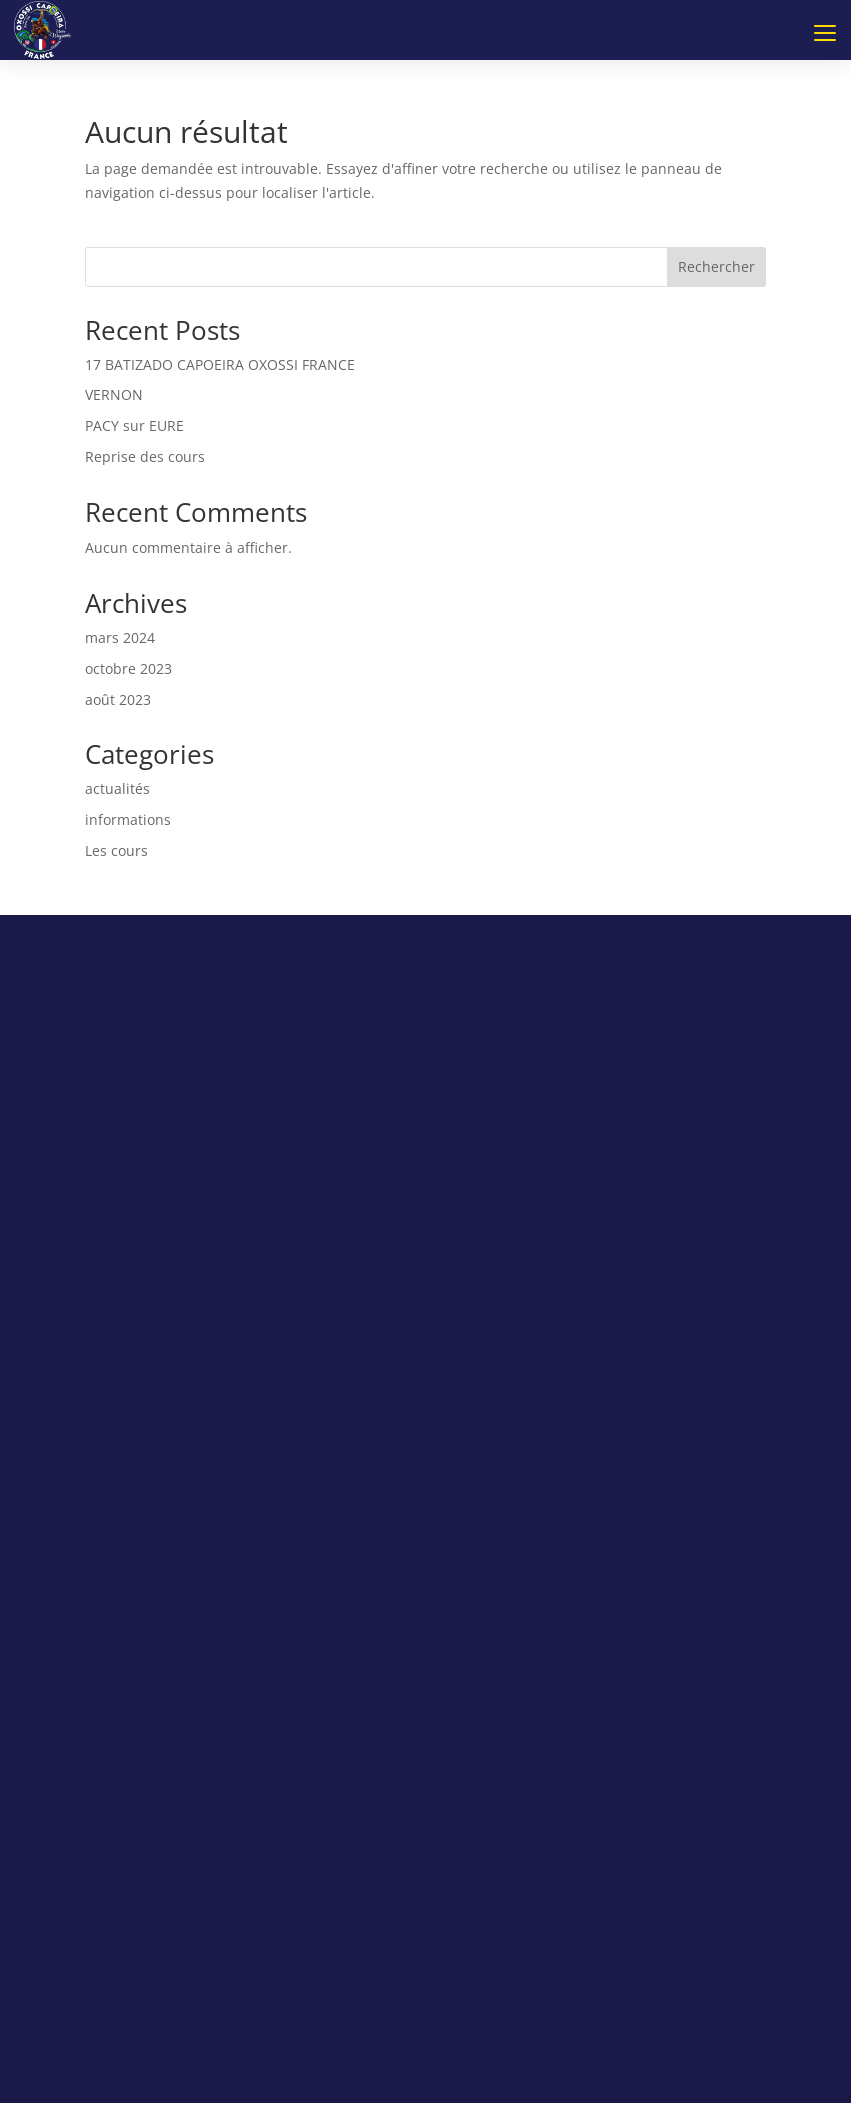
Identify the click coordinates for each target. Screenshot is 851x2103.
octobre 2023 (128, 668)
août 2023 (118, 699)
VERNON (114, 394)
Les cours (116, 850)
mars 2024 (120, 637)
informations (128, 819)
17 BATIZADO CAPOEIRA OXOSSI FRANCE (220, 364)
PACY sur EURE (134, 425)
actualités (117, 788)
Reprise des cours (145, 456)
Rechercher (716, 266)
